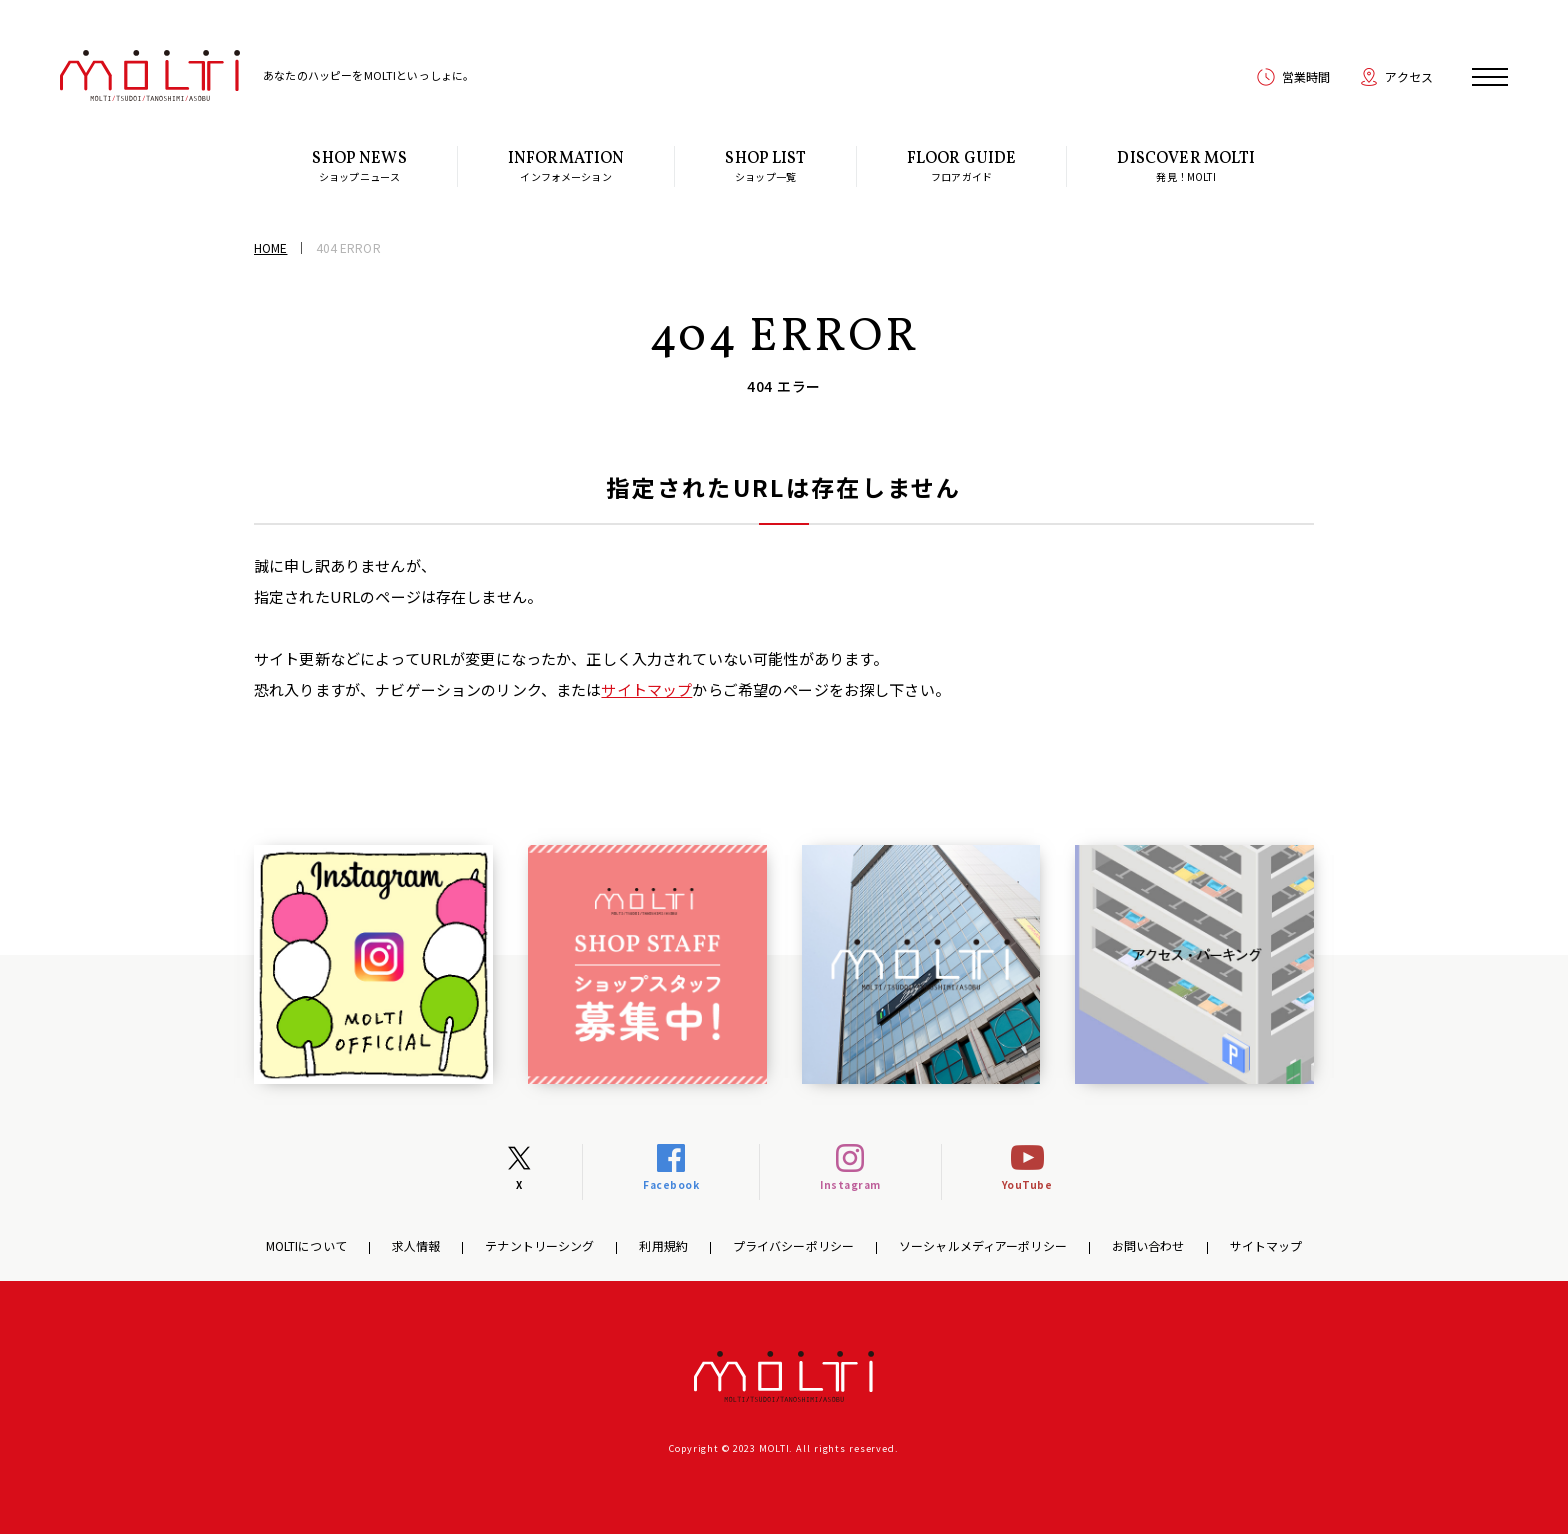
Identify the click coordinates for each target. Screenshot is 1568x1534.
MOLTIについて (306, 1245)
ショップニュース (359, 166)
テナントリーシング (539, 1245)
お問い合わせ (1148, 1245)
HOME (270, 247)
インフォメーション (566, 166)
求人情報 (416, 1245)
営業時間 (1306, 76)
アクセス (1409, 76)
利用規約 (663, 1245)
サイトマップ (646, 689)
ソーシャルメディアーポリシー (983, 1245)
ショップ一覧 (765, 166)
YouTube (1027, 1184)
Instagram (850, 1184)
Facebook (671, 1184)
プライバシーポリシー (793, 1245)
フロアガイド (962, 166)
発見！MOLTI (1186, 166)
